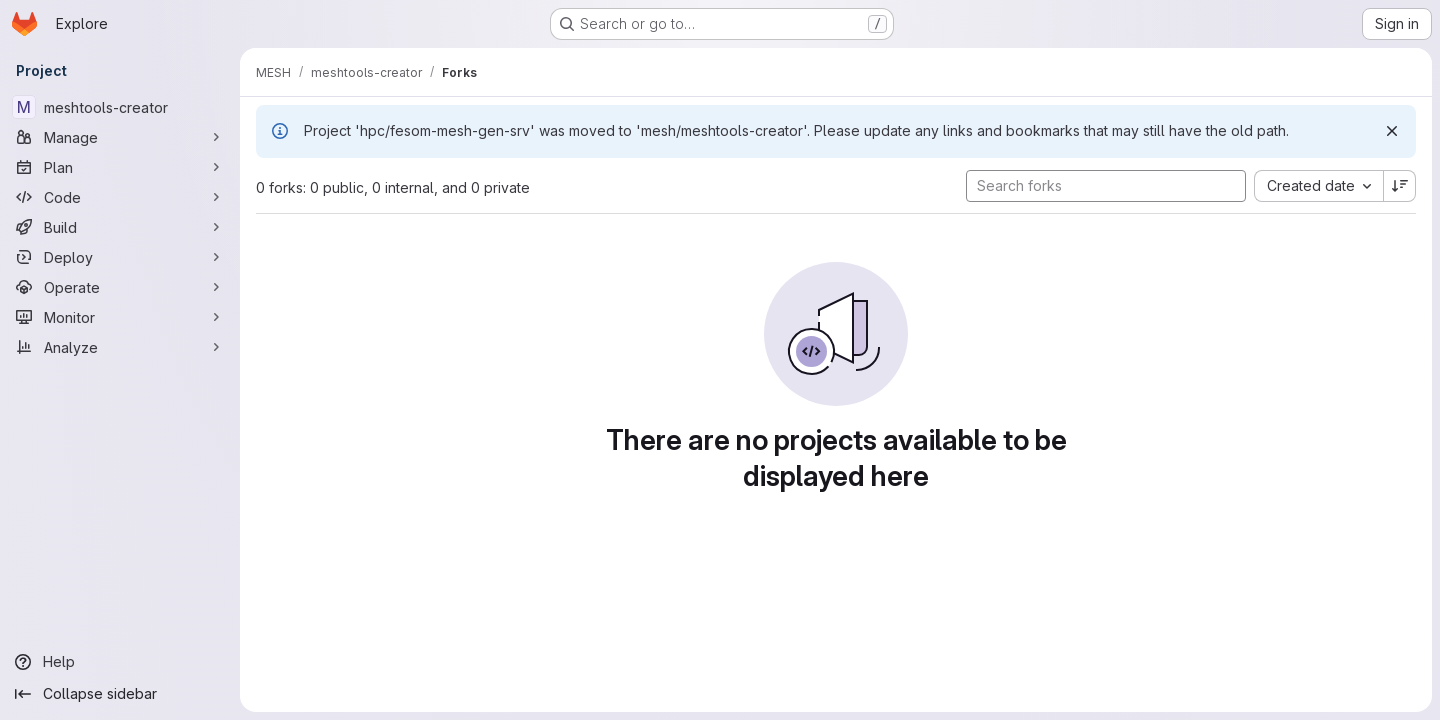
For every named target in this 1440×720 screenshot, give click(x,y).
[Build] (120, 227)
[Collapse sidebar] (120, 694)
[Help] (120, 662)
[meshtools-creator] (120, 107)
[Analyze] (120, 347)
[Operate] (120, 287)
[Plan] (120, 167)
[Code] (120, 197)
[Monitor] (120, 317)
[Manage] (120, 137)
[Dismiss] (1392, 131)
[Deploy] (120, 257)
